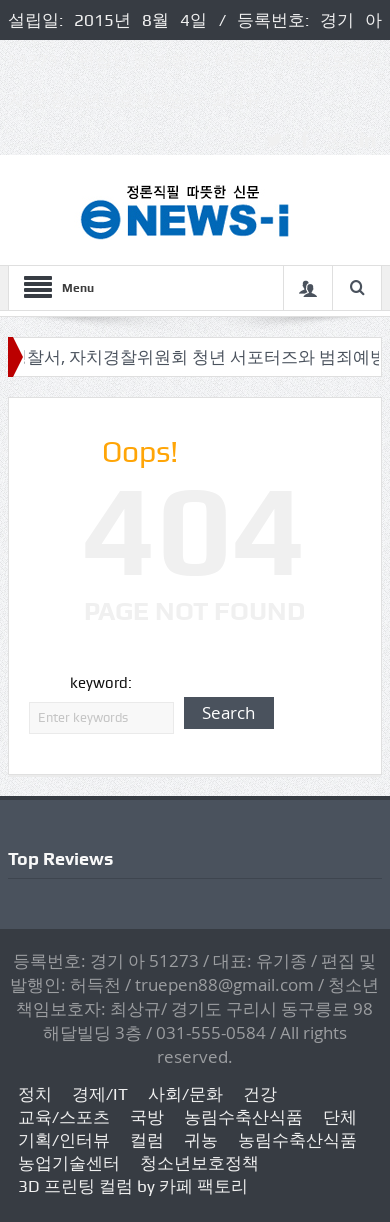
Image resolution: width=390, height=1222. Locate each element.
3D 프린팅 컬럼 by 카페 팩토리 (133, 1186)
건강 (260, 1094)
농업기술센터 (69, 1163)
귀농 (201, 1140)
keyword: (101, 683)
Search (228, 712)
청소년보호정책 (199, 1163)
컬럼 (147, 1140)
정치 (35, 1094)
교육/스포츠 (64, 1117)
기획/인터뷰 (64, 1140)
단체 (340, 1117)
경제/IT (100, 1094)
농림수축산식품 (243, 1117)
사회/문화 (185, 1094)
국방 (147, 1117)
